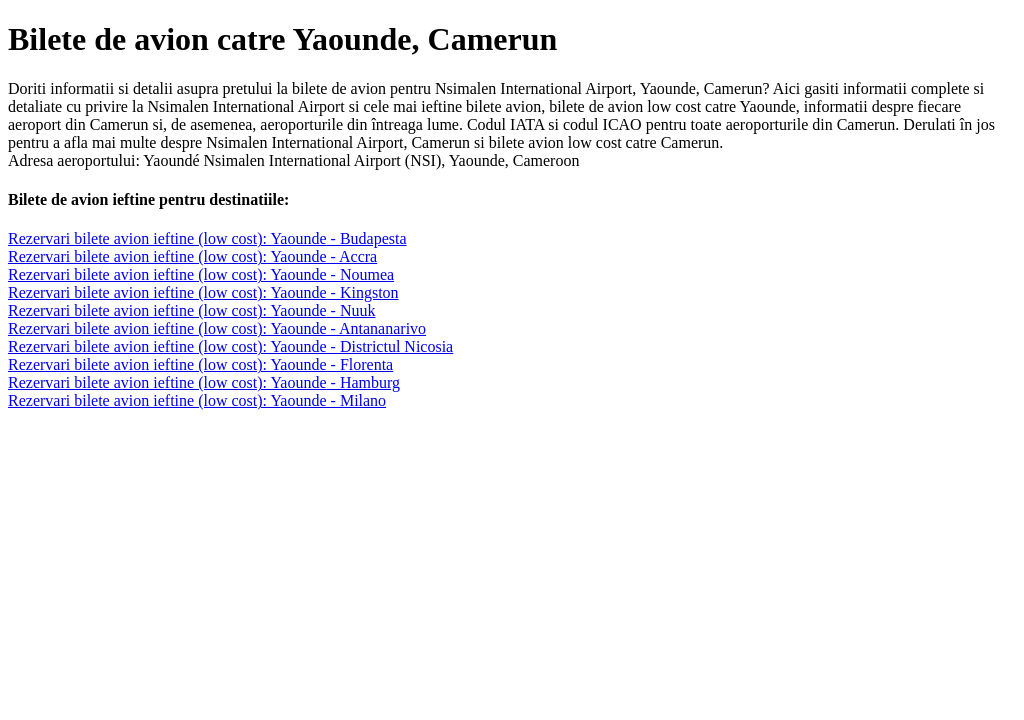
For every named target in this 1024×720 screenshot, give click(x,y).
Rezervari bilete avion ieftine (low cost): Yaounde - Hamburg (204, 382)
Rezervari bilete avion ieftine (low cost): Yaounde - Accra (192, 256)
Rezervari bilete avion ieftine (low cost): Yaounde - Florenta (200, 364)
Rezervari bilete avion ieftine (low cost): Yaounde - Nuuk (191, 310)
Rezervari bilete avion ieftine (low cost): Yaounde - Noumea (201, 274)
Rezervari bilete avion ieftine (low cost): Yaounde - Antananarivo (217, 328)
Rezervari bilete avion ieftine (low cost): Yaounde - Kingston (203, 292)
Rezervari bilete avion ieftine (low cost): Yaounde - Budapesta (207, 238)
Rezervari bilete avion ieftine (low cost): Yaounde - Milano (197, 400)
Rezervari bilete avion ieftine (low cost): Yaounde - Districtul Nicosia (230, 346)
